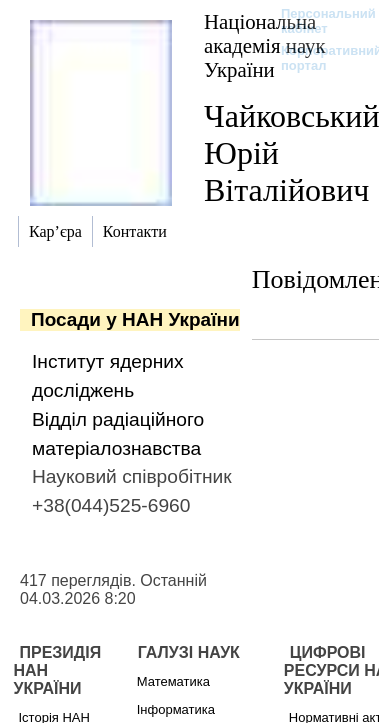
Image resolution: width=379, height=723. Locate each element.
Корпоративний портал (318, 58)
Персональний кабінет (318, 21)
